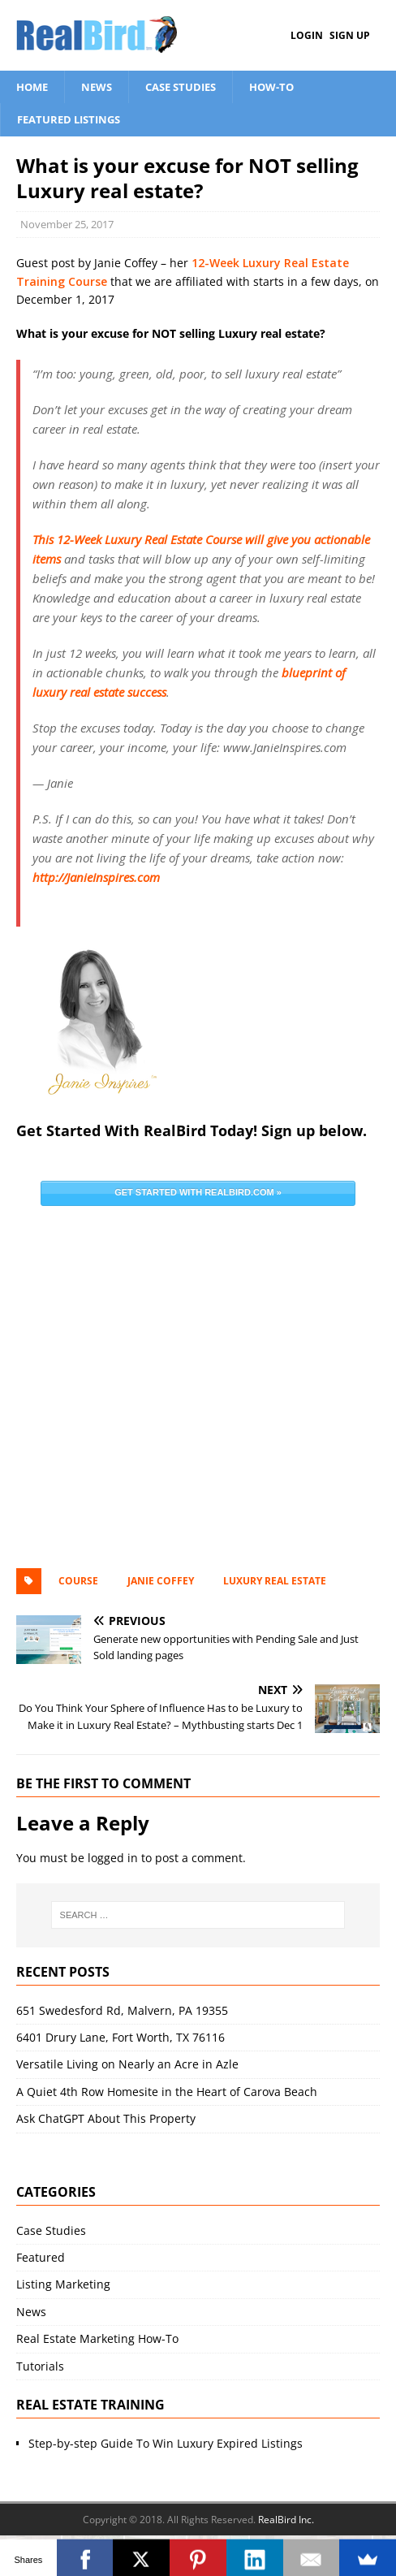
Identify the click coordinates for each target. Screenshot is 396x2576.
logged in (113, 1857)
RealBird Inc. (286, 2519)
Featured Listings (68, 119)
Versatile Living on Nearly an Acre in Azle (127, 2064)
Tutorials (40, 2366)
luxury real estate (274, 1581)
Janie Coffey (160, 1581)
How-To (271, 87)
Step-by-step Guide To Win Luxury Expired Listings (165, 2443)
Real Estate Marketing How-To (97, 2338)
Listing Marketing (63, 2284)
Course (78, 1581)
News (96, 87)
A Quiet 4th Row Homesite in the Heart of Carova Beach (166, 2091)
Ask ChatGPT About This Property (106, 2118)
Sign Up (349, 35)
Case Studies (180, 87)
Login (307, 35)
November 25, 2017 (67, 224)
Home (32, 87)
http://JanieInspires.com (96, 877)
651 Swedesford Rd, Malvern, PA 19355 (122, 2010)
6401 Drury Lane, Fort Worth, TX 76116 (120, 2037)
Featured (40, 2257)
